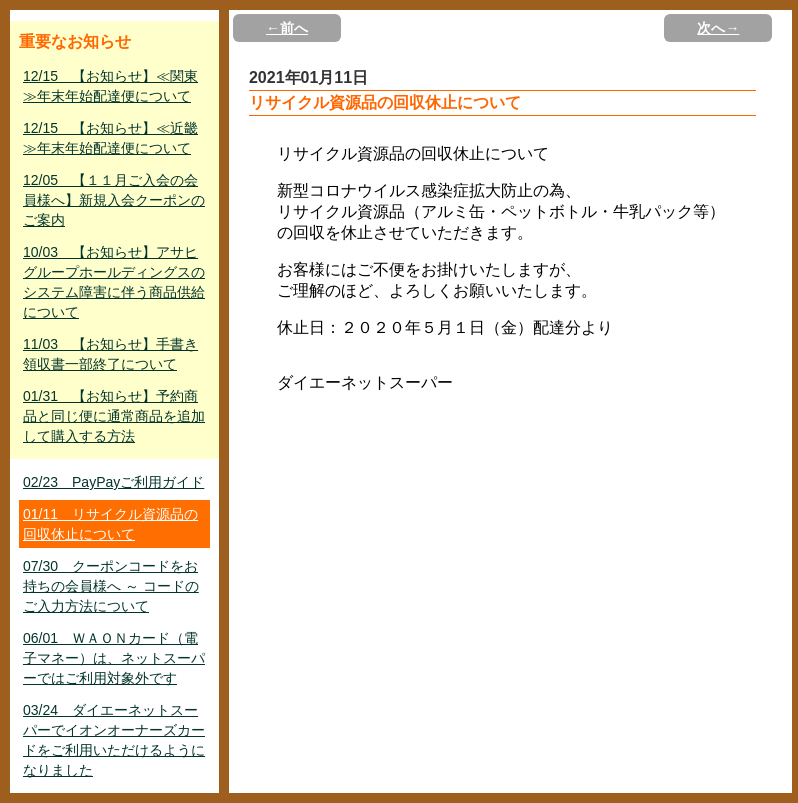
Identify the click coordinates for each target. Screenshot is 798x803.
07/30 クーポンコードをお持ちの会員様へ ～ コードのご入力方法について (111, 586)
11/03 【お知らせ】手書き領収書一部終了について (110, 354)
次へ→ (718, 28)
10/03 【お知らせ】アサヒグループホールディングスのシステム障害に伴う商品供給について (114, 282)
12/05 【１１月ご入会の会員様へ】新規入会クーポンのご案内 (114, 200)
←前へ (287, 28)
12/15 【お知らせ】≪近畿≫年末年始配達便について (110, 138)
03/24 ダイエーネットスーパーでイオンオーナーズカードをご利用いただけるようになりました (114, 740)
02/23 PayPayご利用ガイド (113, 482)
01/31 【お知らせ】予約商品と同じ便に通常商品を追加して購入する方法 (114, 416)
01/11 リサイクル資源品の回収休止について (110, 524)
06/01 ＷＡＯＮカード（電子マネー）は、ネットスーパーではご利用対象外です (114, 658)
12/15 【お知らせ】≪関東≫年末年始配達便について (110, 86)
